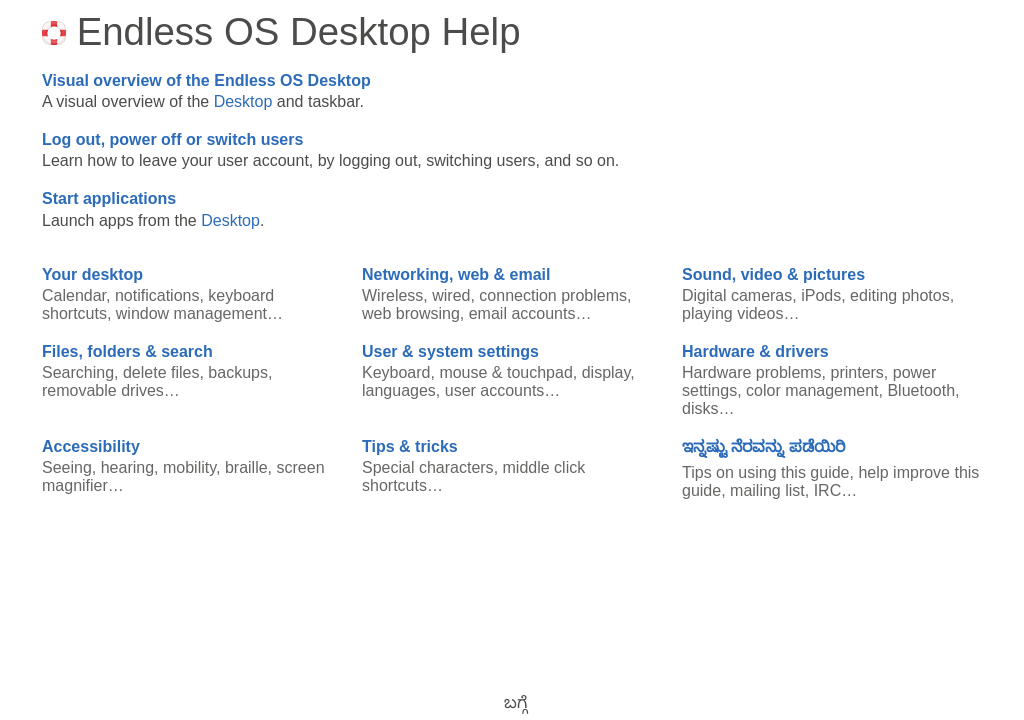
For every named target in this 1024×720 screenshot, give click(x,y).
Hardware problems (752, 372)
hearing (127, 467)
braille (246, 467)
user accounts (495, 390)
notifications (157, 295)
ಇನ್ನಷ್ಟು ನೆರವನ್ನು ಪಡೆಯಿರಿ (763, 446)
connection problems (553, 295)
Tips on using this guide (766, 472)
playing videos (732, 313)
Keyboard (396, 372)
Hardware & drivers (755, 351)
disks (700, 408)
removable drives (103, 390)
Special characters (428, 467)
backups (238, 372)
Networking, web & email (456, 274)
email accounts (522, 313)
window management (191, 313)
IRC (828, 490)
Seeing (67, 467)
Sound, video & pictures (773, 274)
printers (857, 372)
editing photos (900, 295)
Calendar (74, 295)
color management (812, 390)
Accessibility (91, 446)
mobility (189, 467)
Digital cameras (737, 295)
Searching (78, 372)
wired (451, 295)
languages (399, 390)
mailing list (767, 490)
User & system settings (450, 351)
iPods (821, 295)
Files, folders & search (127, 351)
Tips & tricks (410, 446)
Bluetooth (921, 390)
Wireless (392, 295)
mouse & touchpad (505, 372)
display (606, 372)
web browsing (411, 313)
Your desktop (92, 274)
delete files (161, 372)
